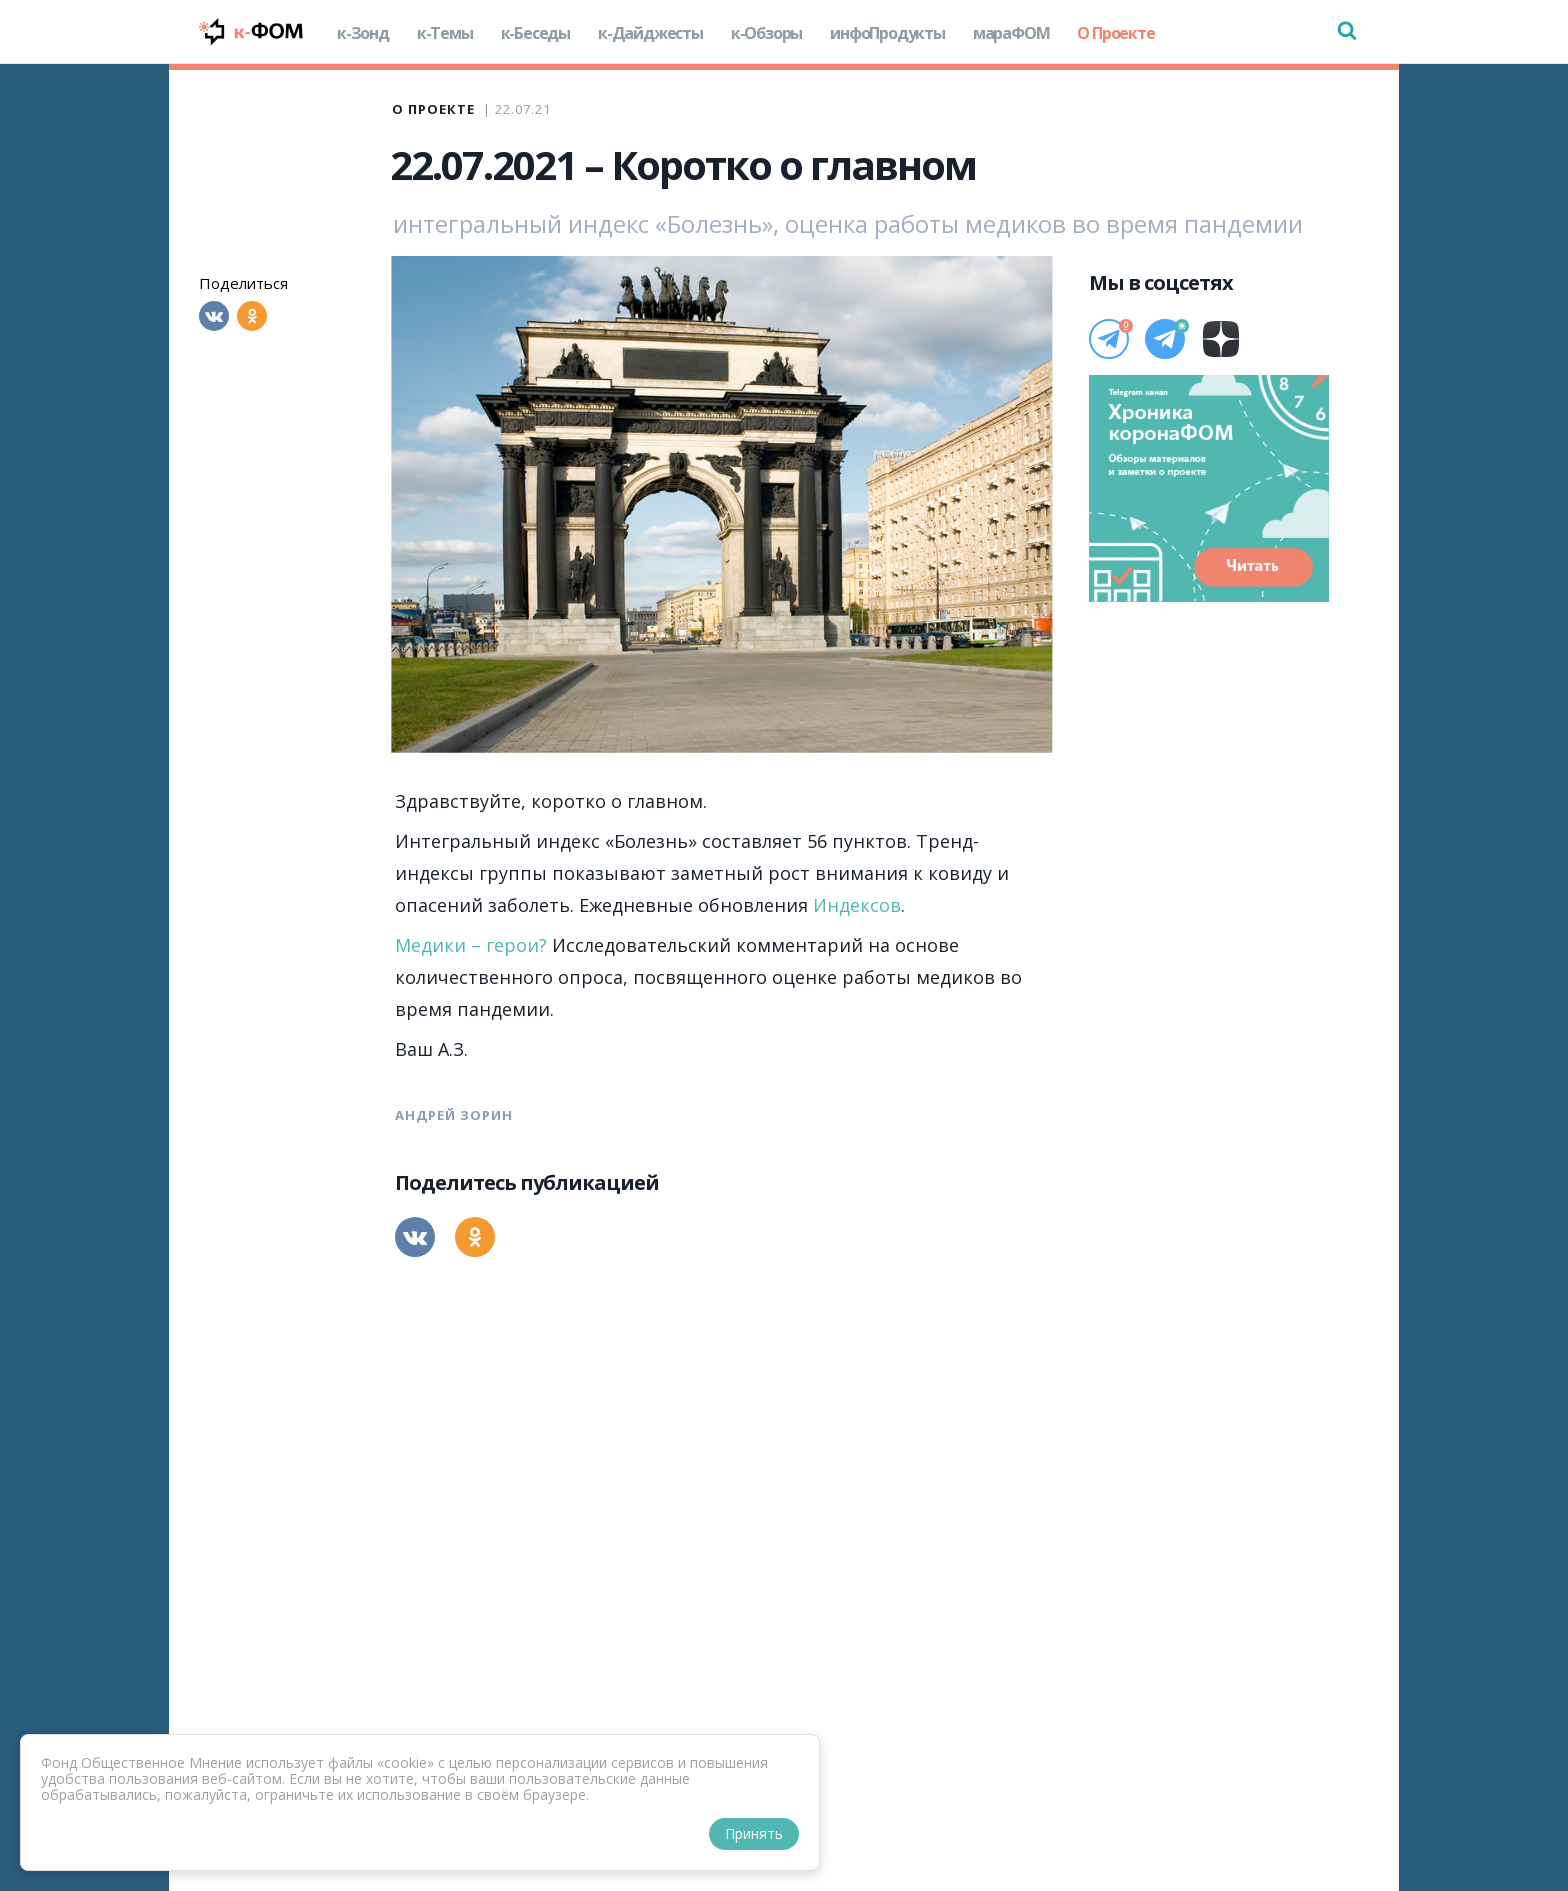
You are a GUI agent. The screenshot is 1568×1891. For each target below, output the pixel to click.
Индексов (857, 905)
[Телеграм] (1109, 339)
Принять (754, 1833)
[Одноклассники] (252, 316)
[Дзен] (1221, 339)
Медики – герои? (471, 945)
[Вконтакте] (214, 316)
